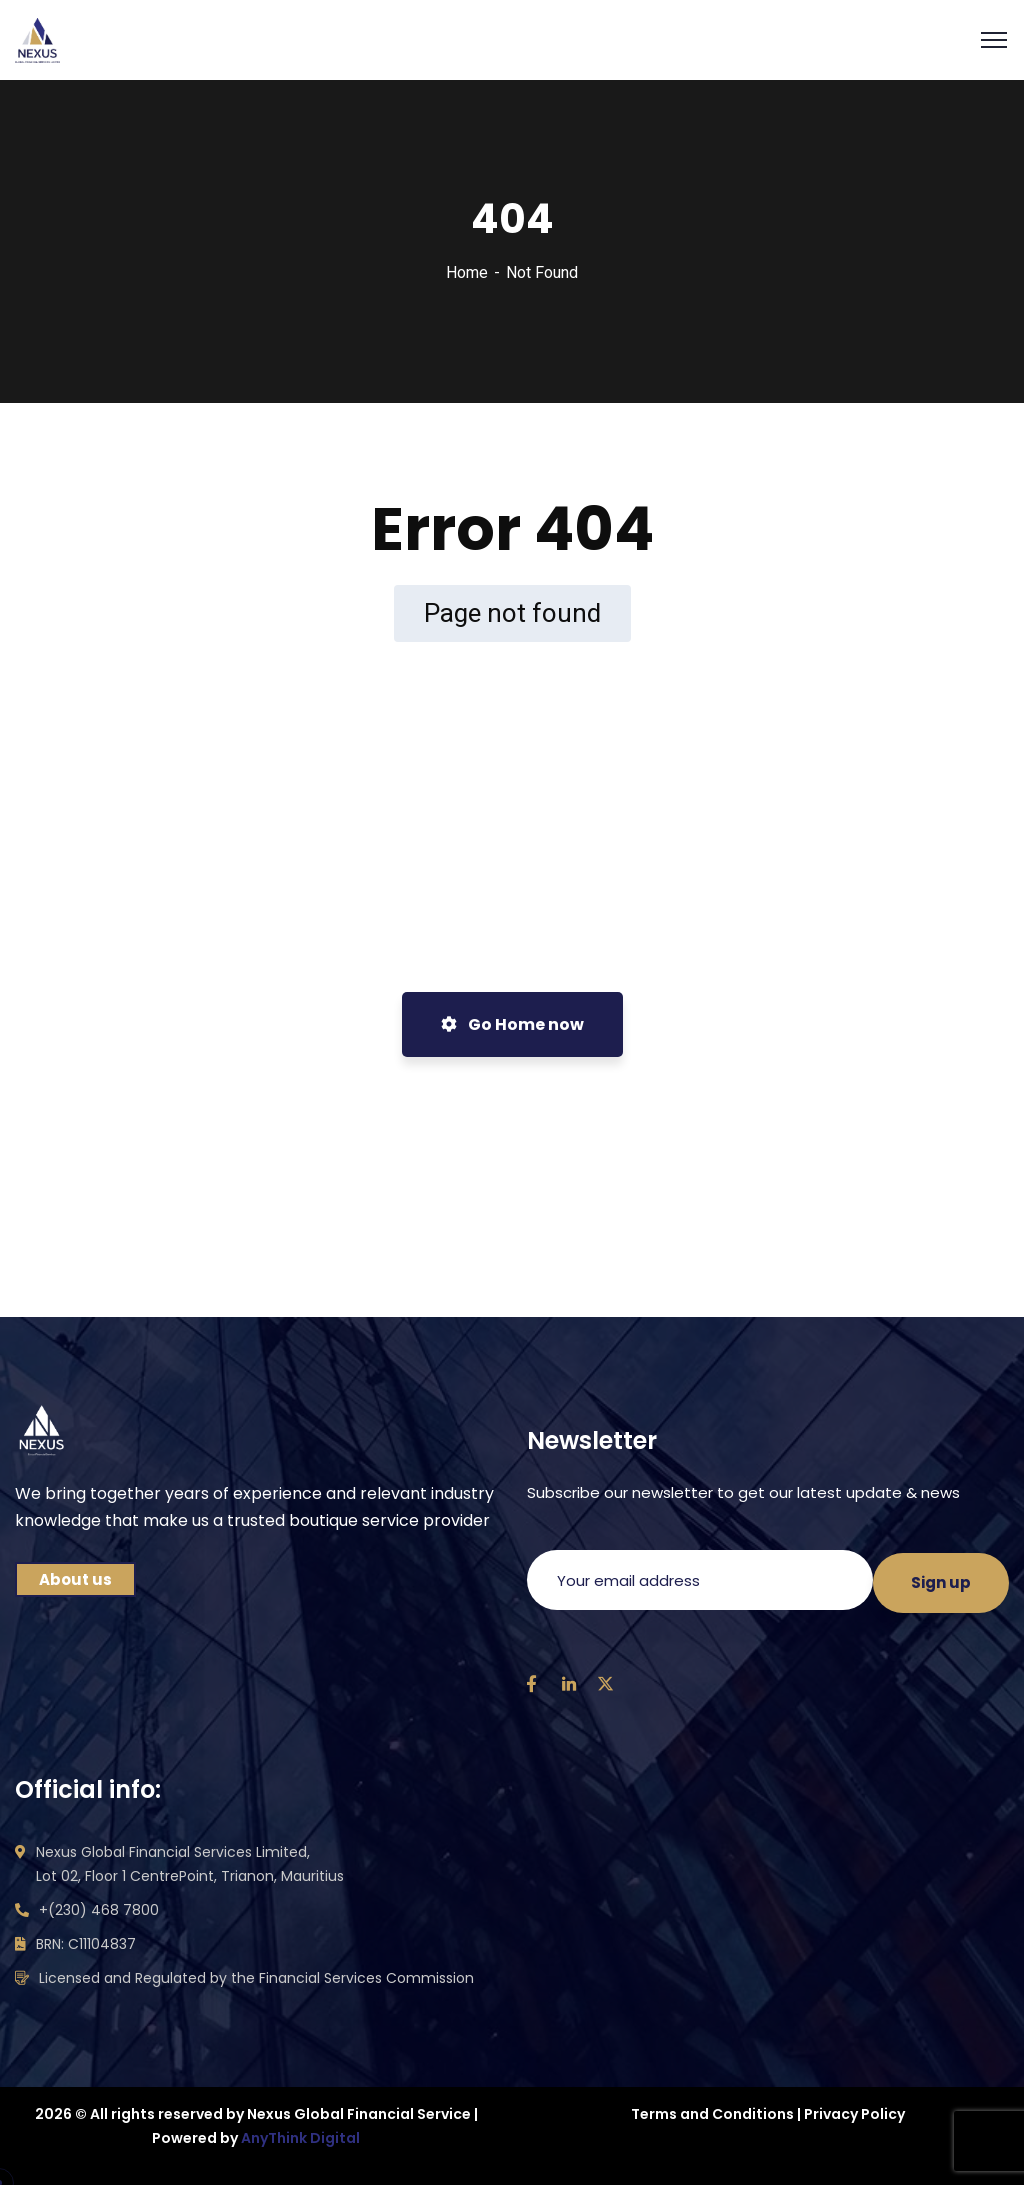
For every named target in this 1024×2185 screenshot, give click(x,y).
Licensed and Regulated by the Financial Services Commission (256, 1978)
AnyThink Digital (300, 2138)
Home (467, 272)
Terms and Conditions (712, 2114)
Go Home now (512, 1024)
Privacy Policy (854, 2114)
